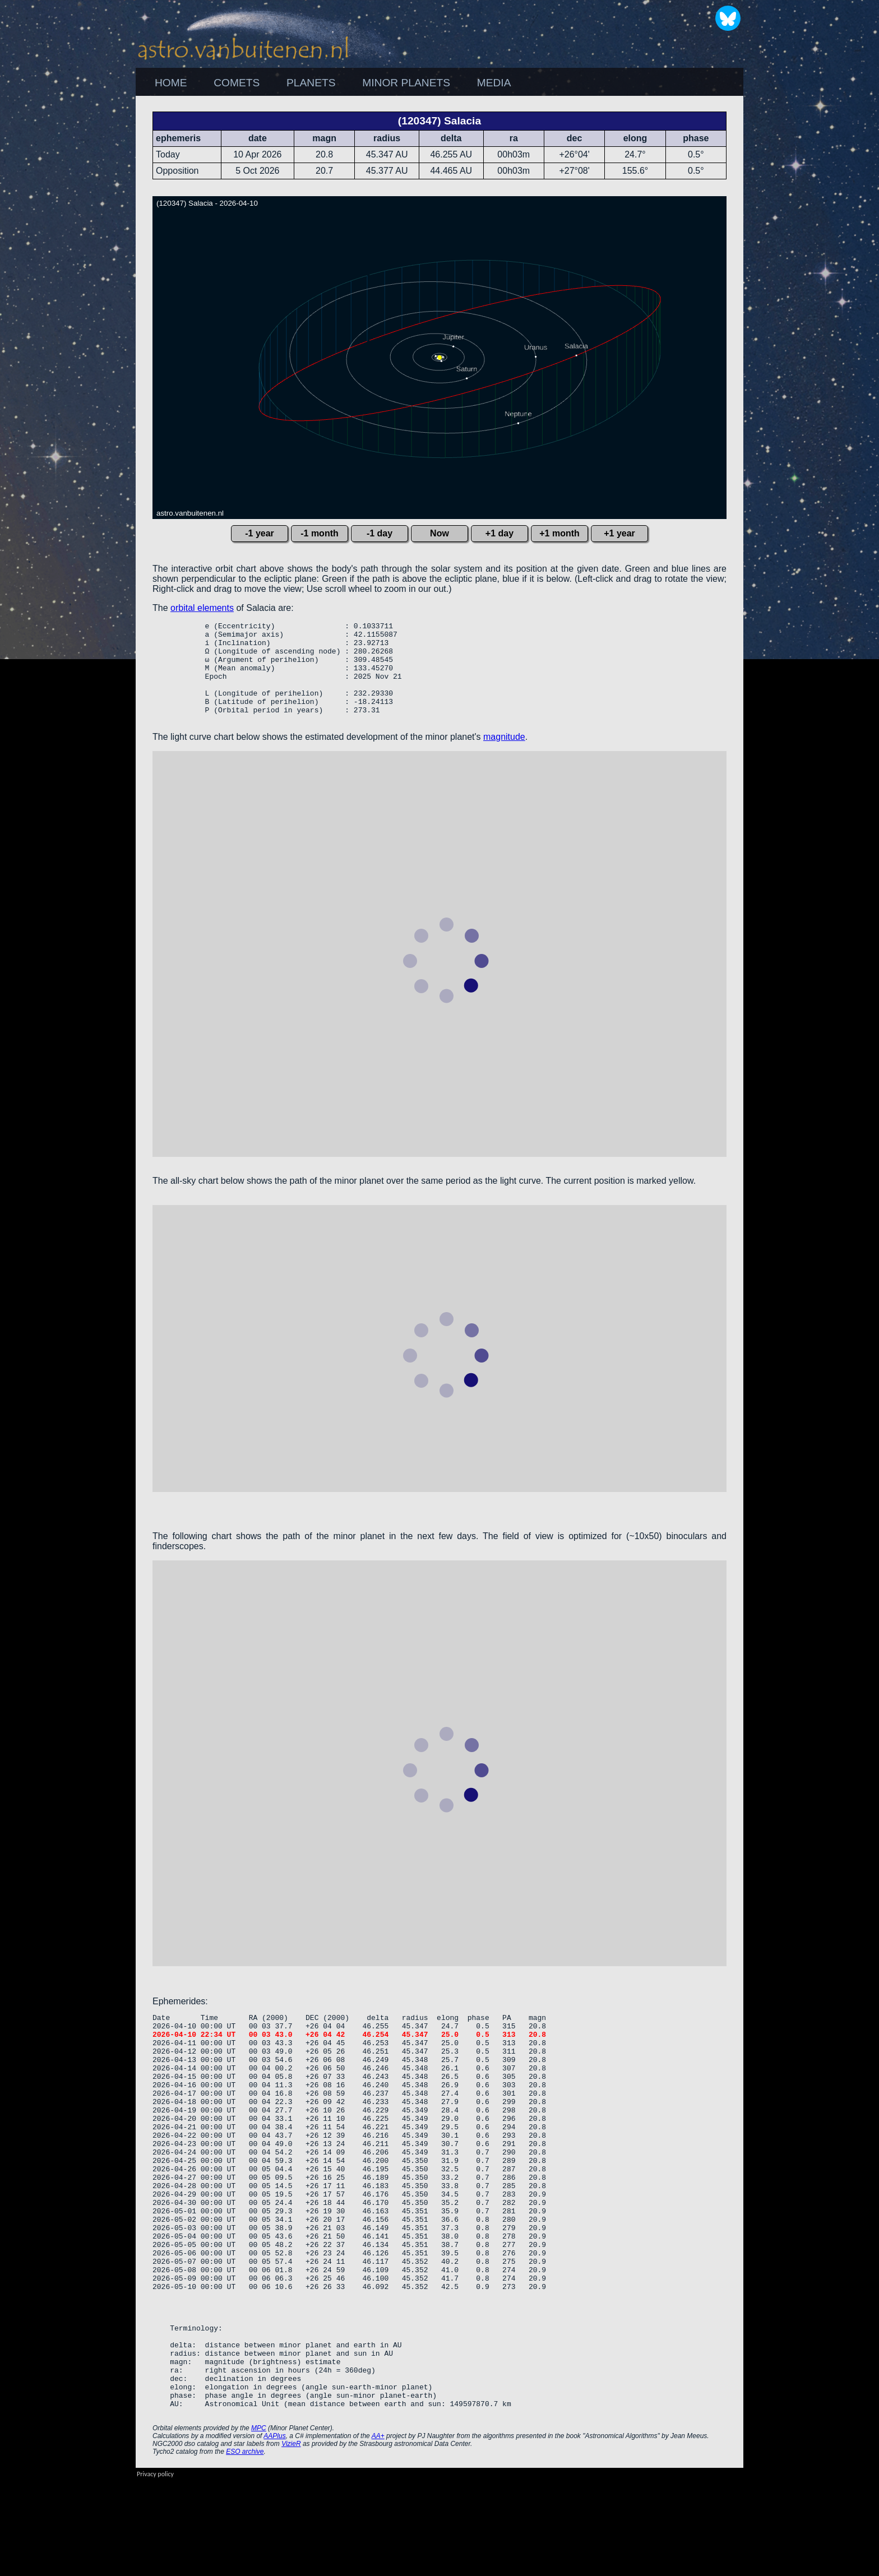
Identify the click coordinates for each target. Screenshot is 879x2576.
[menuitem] (170, 83)
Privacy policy (155, 2570)
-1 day (379, 533)
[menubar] (332, 83)
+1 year (619, 533)
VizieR (290, 2539)
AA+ (378, 2532)
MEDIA (494, 83)
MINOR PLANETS (406, 83)
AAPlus (274, 2532)
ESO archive (244, 2547)
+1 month (559, 533)
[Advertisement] (804, 264)
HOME (171, 83)
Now (439, 533)
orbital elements (202, 608)
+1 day (499, 533)
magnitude (504, 757)
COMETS (237, 83)
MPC (258, 2524)
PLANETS (310, 83)
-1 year (259, 533)
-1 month (319, 533)
